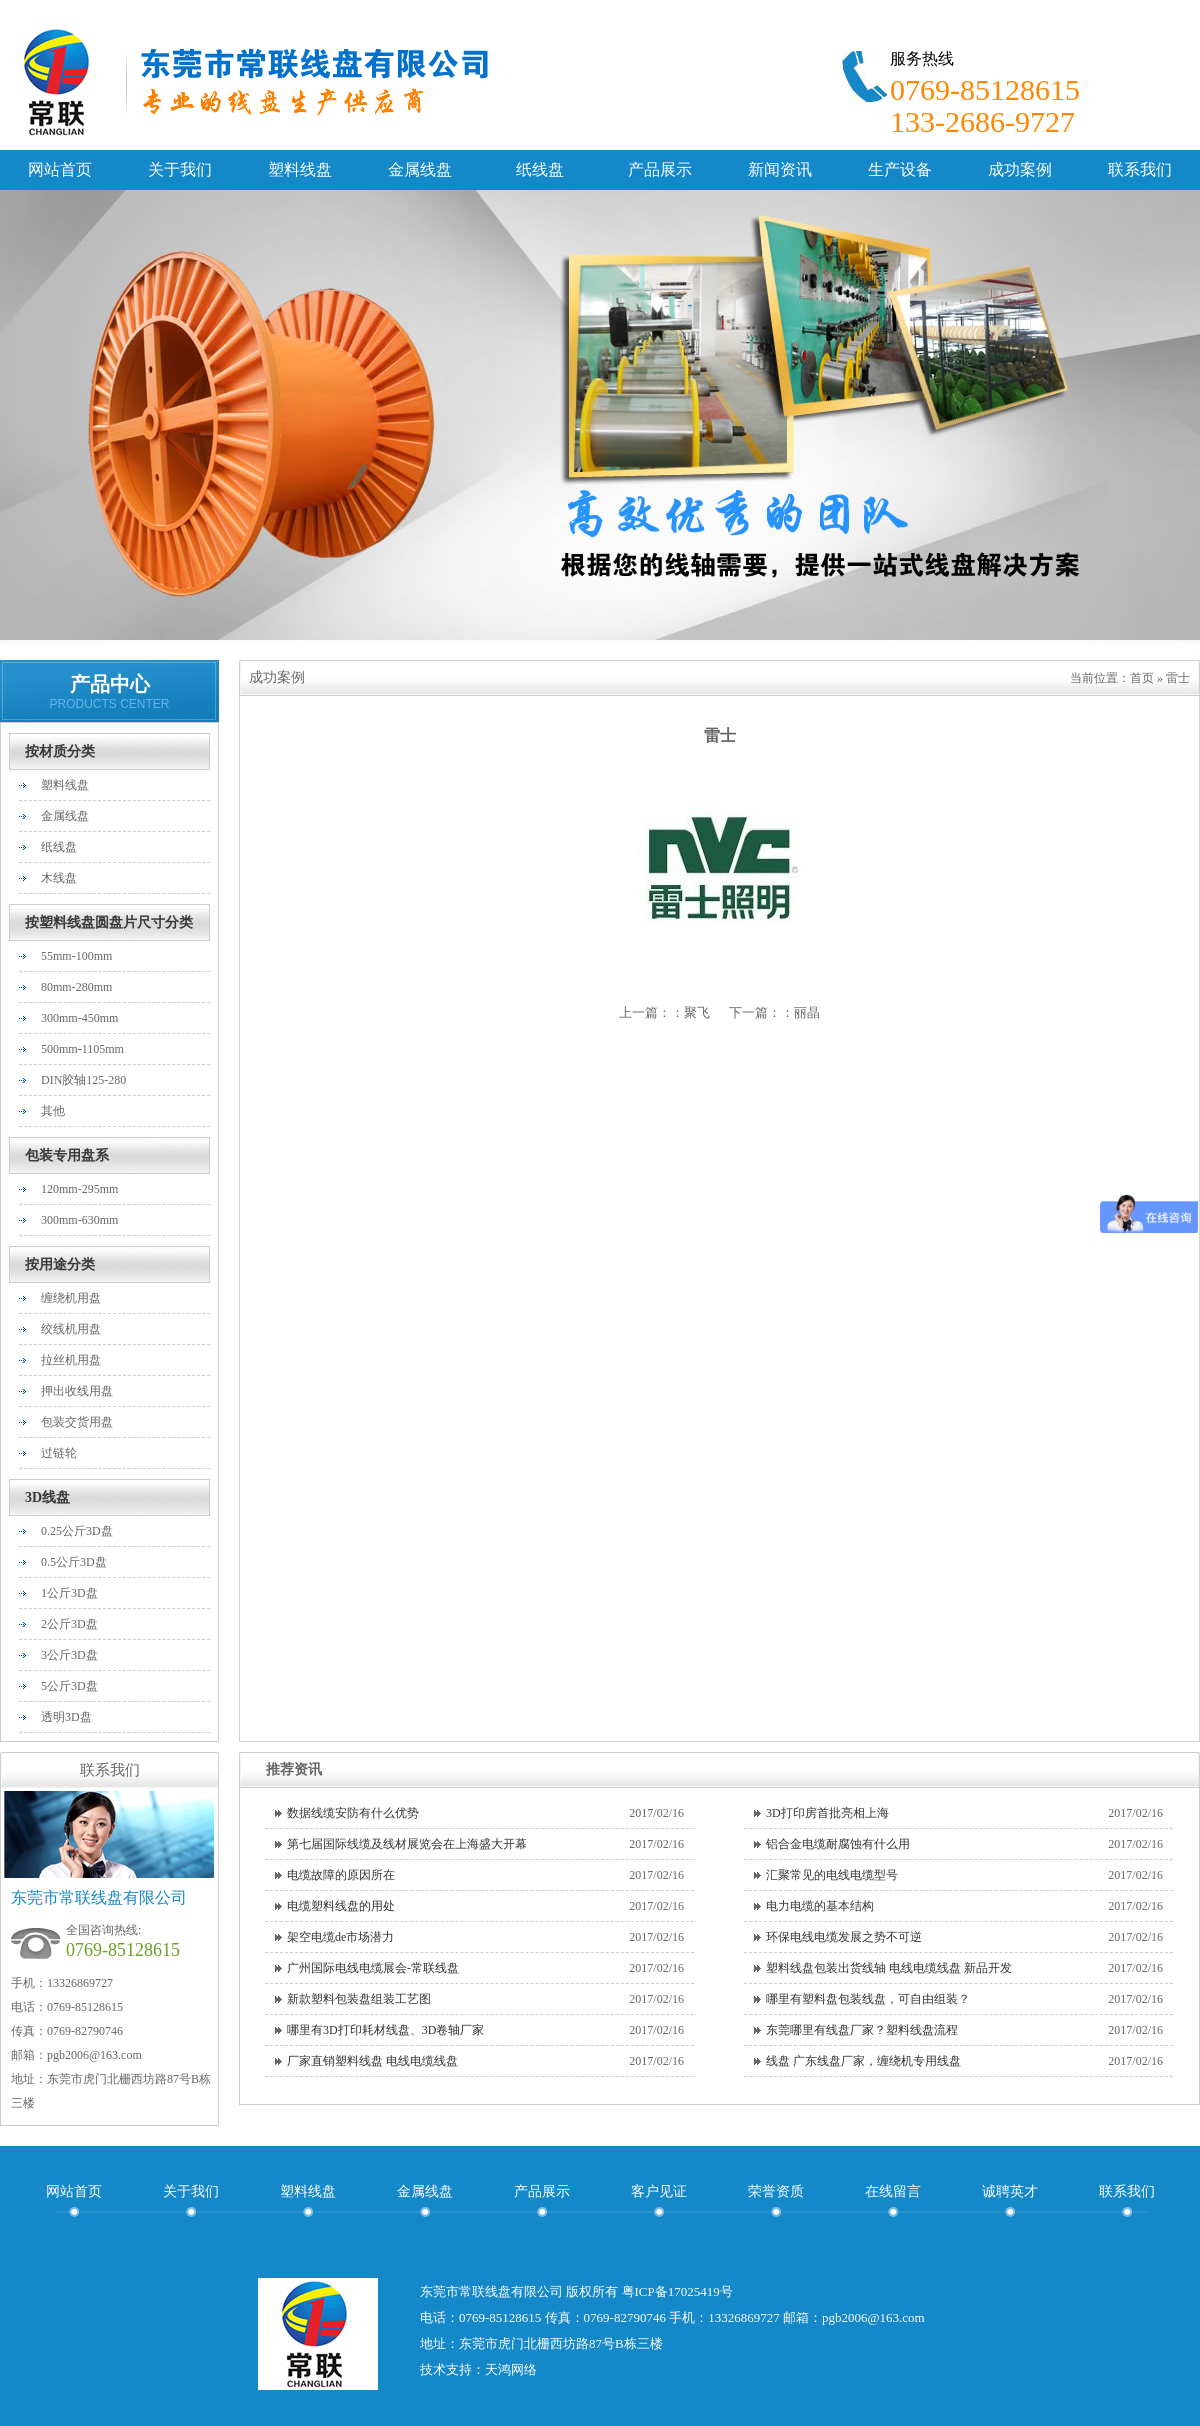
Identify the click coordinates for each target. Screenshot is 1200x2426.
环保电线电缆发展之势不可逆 (844, 1937)
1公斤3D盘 (69, 1593)
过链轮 (59, 1453)
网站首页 (74, 2191)
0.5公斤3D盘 (74, 1562)
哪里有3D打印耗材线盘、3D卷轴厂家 (385, 2030)
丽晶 (807, 1012)
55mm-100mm (76, 956)
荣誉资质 (776, 2191)
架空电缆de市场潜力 (340, 1937)
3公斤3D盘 (69, 1655)
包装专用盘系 (67, 1155)
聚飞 (697, 1012)
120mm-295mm (79, 1189)
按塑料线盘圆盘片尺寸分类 (109, 922)
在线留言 (893, 2191)
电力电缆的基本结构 (820, 1906)
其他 (53, 1111)
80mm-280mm (76, 987)
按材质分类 (60, 751)
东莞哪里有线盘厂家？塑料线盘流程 (862, 2030)
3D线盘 (47, 1497)
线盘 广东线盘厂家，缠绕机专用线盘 (863, 2061)
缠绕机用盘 (71, 1298)
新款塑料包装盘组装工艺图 (359, 1999)
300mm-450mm (79, 1018)
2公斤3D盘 (69, 1624)
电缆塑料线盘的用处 (341, 1906)
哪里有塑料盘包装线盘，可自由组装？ (868, 1999)
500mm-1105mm (82, 1049)
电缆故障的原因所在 (341, 1875)
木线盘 (59, 878)
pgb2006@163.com (94, 2055)
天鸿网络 (511, 2369)
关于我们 (191, 2191)
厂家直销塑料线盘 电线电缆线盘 (372, 2061)
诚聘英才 (1010, 2191)
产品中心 (110, 684)
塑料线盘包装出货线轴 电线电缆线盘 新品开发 (889, 1968)
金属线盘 (65, 816)
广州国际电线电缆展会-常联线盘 (373, 1968)
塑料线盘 (65, 785)
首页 (1142, 678)
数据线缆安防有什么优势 (353, 1813)
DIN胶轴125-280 (83, 1080)
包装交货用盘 (77, 1422)
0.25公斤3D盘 (77, 1531)
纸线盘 (59, 847)
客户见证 (659, 2191)
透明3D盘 (66, 1717)
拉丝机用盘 (71, 1360)
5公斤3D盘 (69, 1686)
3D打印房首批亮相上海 (827, 1813)
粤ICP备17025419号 (677, 2291)
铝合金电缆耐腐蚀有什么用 (838, 1844)
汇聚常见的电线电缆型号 (832, 1875)
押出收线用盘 (77, 1391)
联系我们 (1127, 2191)
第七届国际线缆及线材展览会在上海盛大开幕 (407, 1844)
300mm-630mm (79, 1220)
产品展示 (542, 2191)
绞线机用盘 (71, 1329)
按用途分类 (60, 1264)
